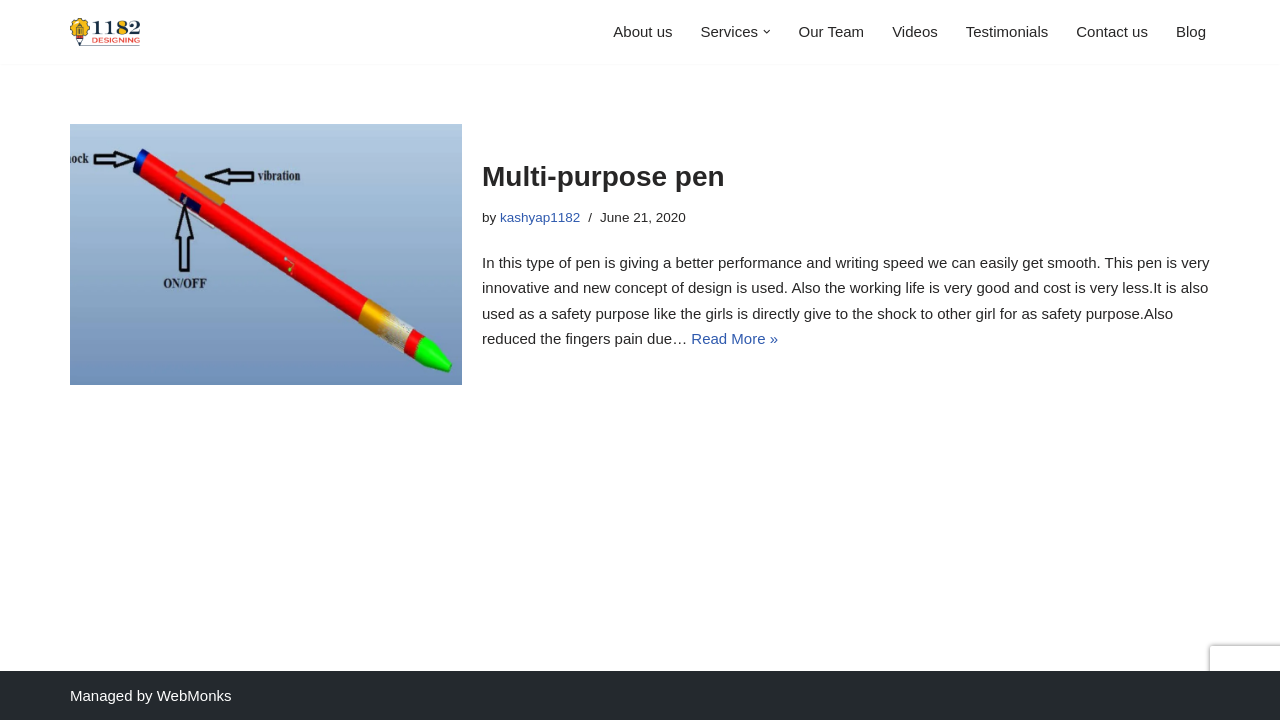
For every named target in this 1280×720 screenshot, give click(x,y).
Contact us (1112, 31)
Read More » (734, 338)
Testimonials (1007, 31)
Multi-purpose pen (603, 176)
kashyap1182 (540, 217)
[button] (767, 32)
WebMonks (194, 695)
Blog (1191, 31)
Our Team (832, 31)
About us (642, 31)
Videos (915, 31)
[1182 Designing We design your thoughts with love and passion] (105, 32)
